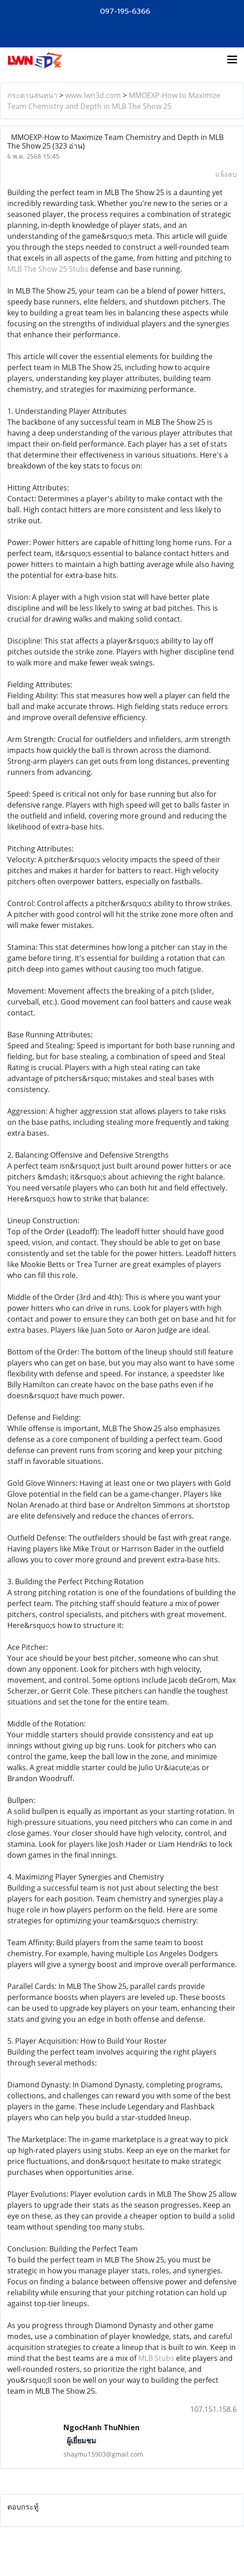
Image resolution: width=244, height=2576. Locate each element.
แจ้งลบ (226, 174)
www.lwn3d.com (93, 95)
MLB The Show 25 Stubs (47, 269)
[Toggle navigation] (232, 60)
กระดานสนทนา (32, 95)
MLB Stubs (156, 2358)
